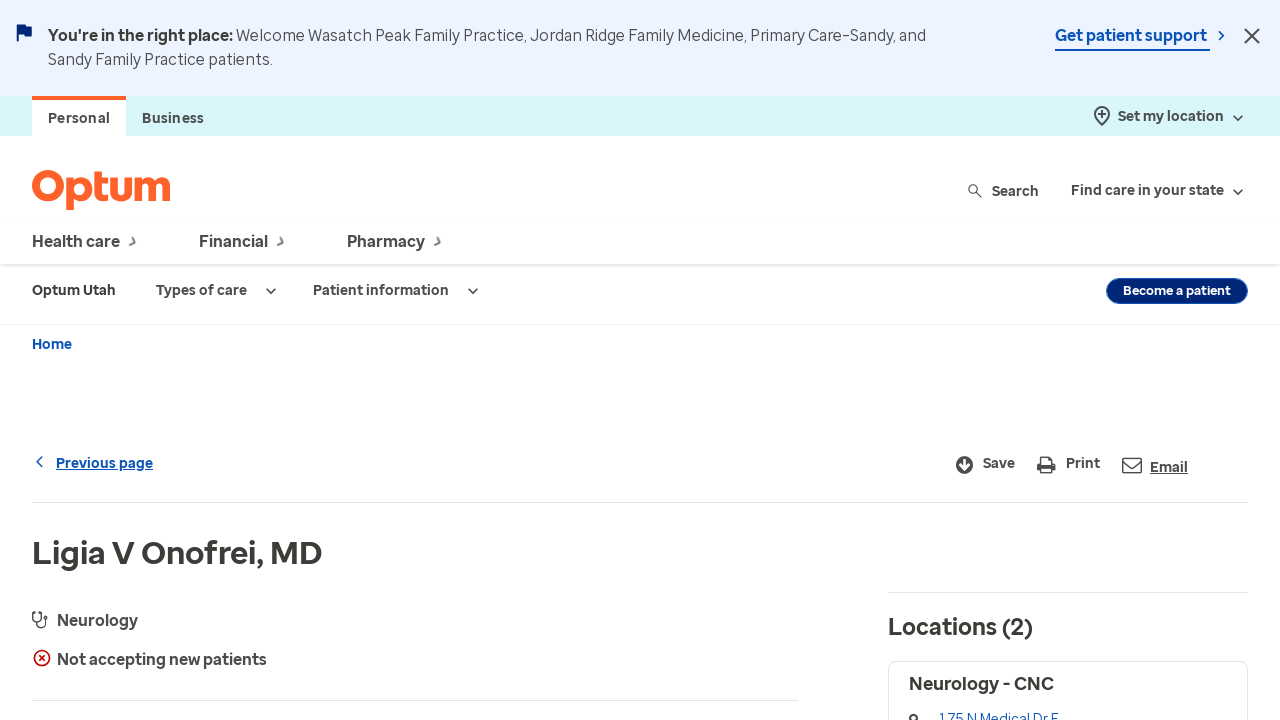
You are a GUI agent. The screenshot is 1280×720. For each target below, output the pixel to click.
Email (1155, 465)
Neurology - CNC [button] (981, 684)
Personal (79, 118)
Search (1004, 190)
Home (52, 344)
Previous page (92, 463)
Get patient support (1132, 35)
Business (173, 118)
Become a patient (1177, 290)
